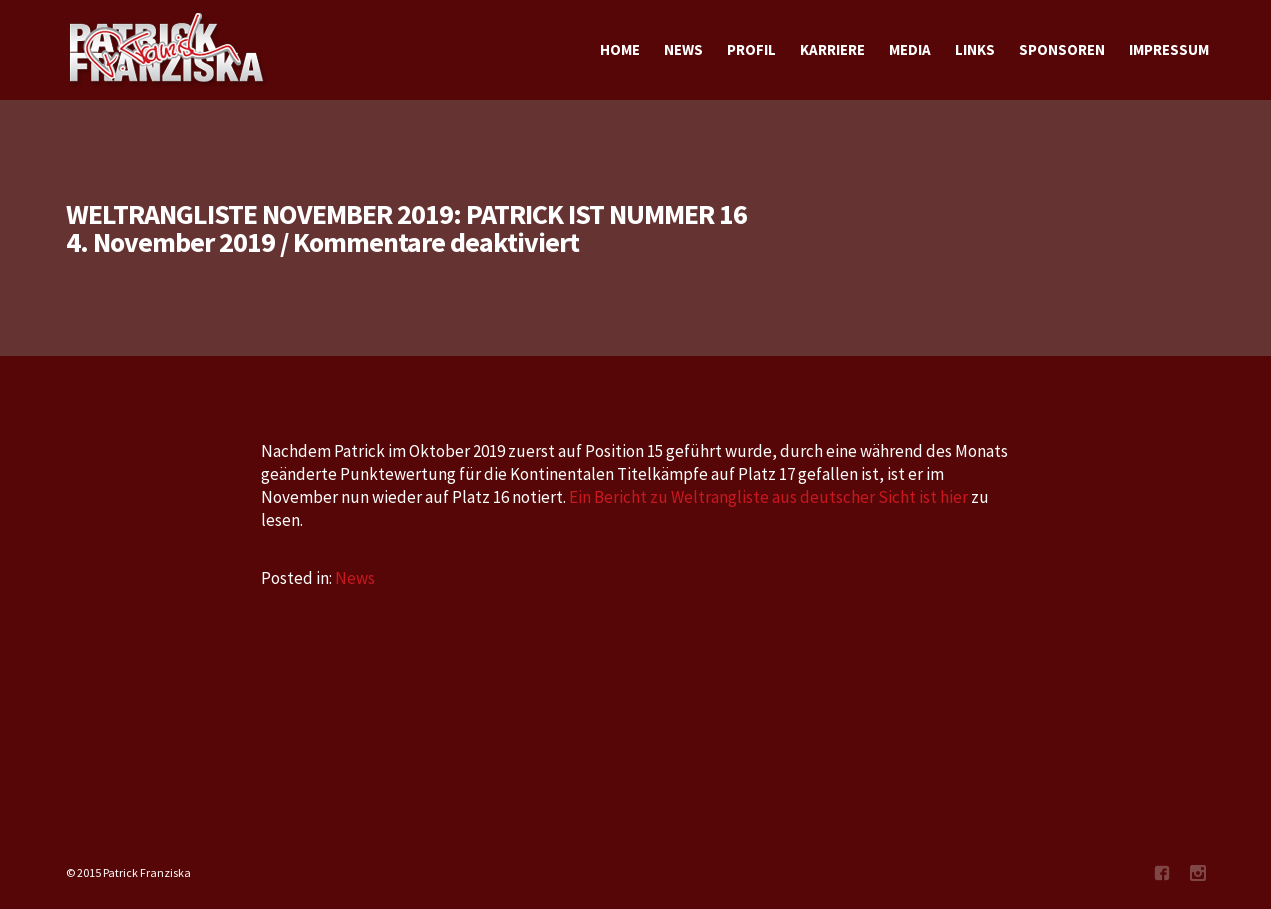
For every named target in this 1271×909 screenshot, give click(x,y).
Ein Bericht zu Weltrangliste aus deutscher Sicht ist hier (768, 497)
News (355, 578)
